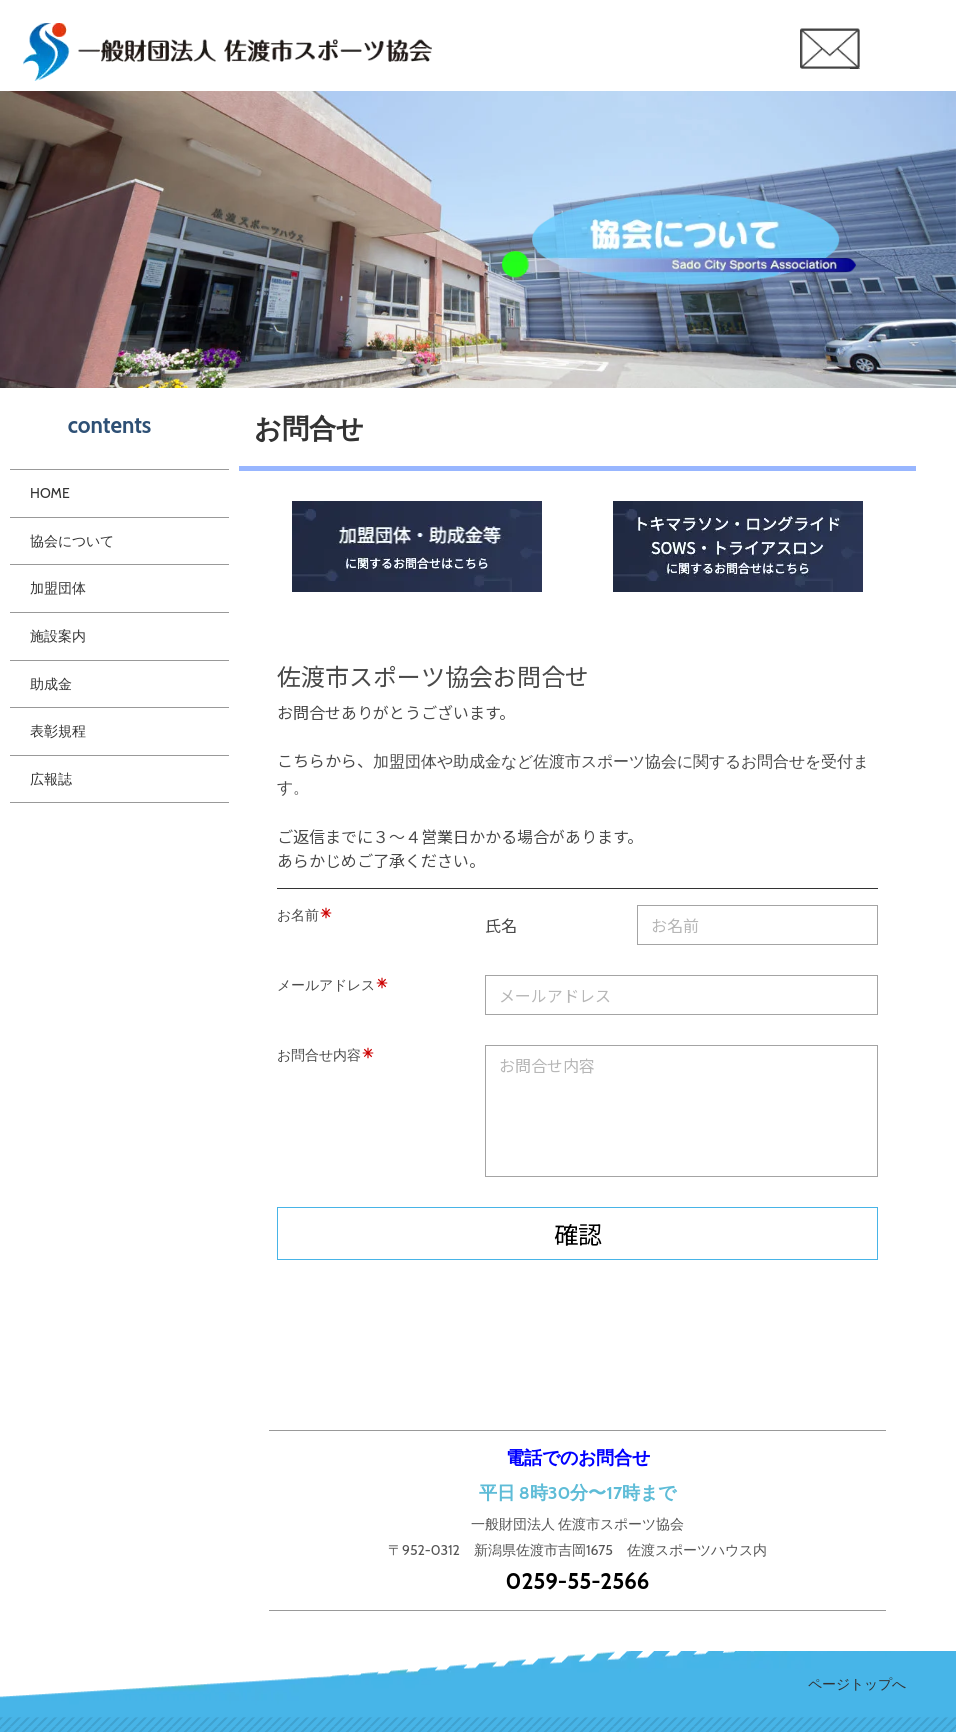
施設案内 (58, 636)
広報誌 (51, 779)
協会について (72, 541)
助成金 (51, 684)
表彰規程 (58, 731)
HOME (50, 493)
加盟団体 (58, 588)
